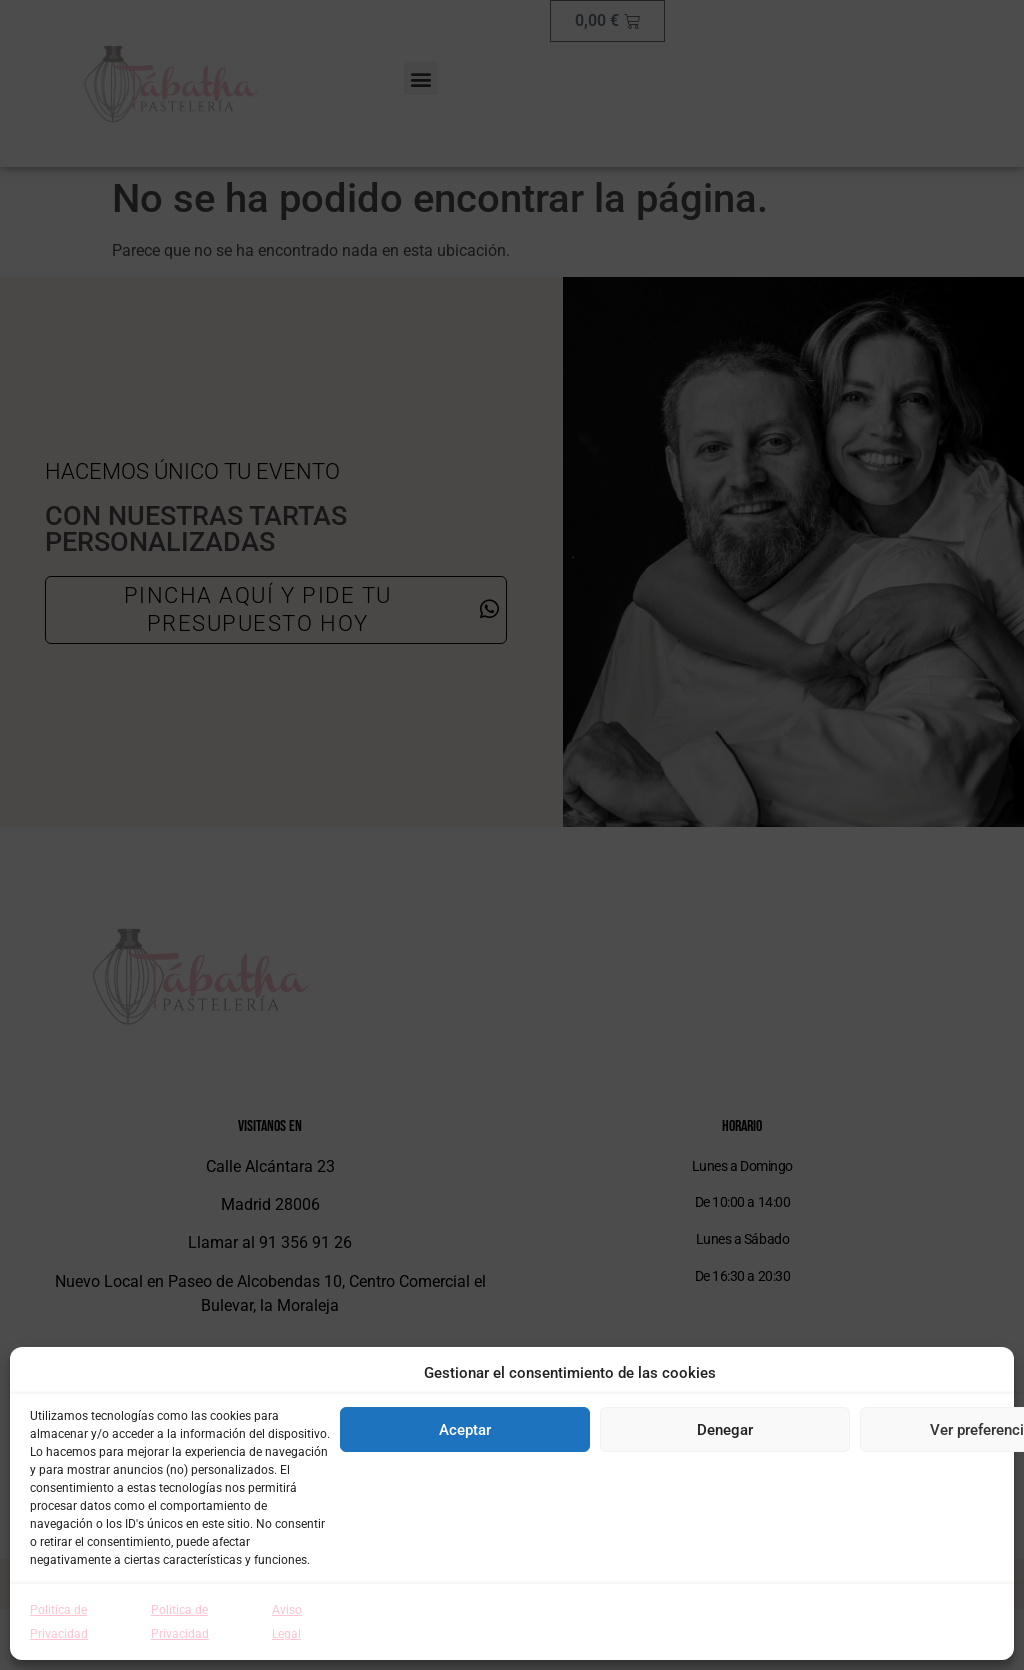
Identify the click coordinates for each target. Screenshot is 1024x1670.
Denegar (725, 1430)
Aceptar (465, 1430)
